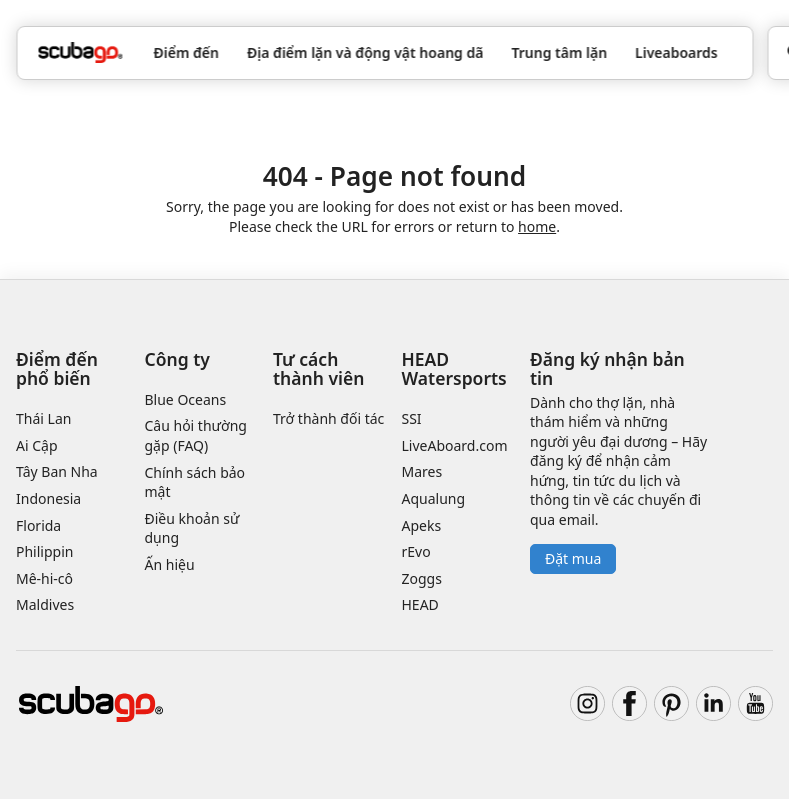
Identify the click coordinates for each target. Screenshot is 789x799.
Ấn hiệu (170, 564)
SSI (412, 418)
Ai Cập (37, 445)
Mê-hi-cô (44, 578)
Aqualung (434, 498)
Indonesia (48, 498)
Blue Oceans (186, 399)
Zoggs (422, 578)
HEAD (420, 604)
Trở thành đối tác (328, 418)
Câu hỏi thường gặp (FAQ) (196, 435)
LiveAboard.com (455, 445)
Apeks (422, 525)
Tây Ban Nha (57, 471)
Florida (38, 525)
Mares (422, 471)
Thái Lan (43, 418)
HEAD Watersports (454, 368)
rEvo (416, 551)
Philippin (44, 551)
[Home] (80, 52)
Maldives (45, 604)
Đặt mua (573, 558)
